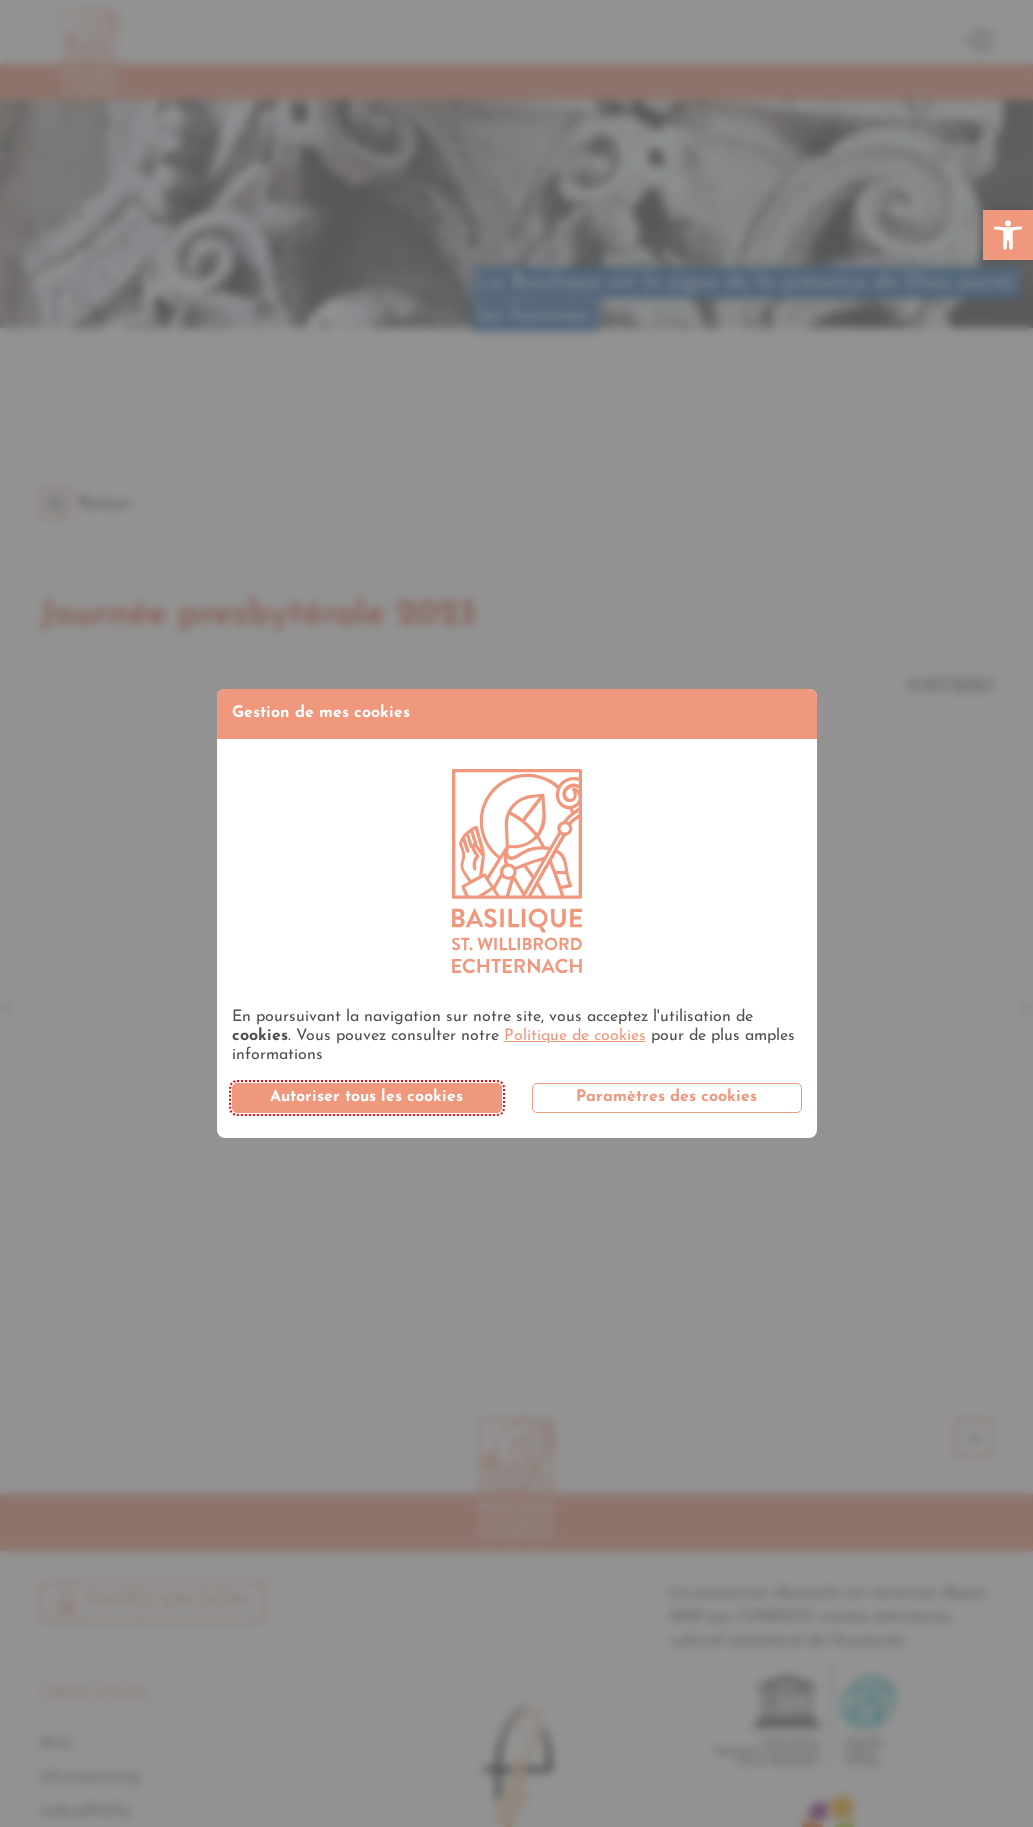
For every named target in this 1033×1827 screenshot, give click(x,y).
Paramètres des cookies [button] (666, 1097)
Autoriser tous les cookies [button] (366, 1097)
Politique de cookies (575, 1036)
